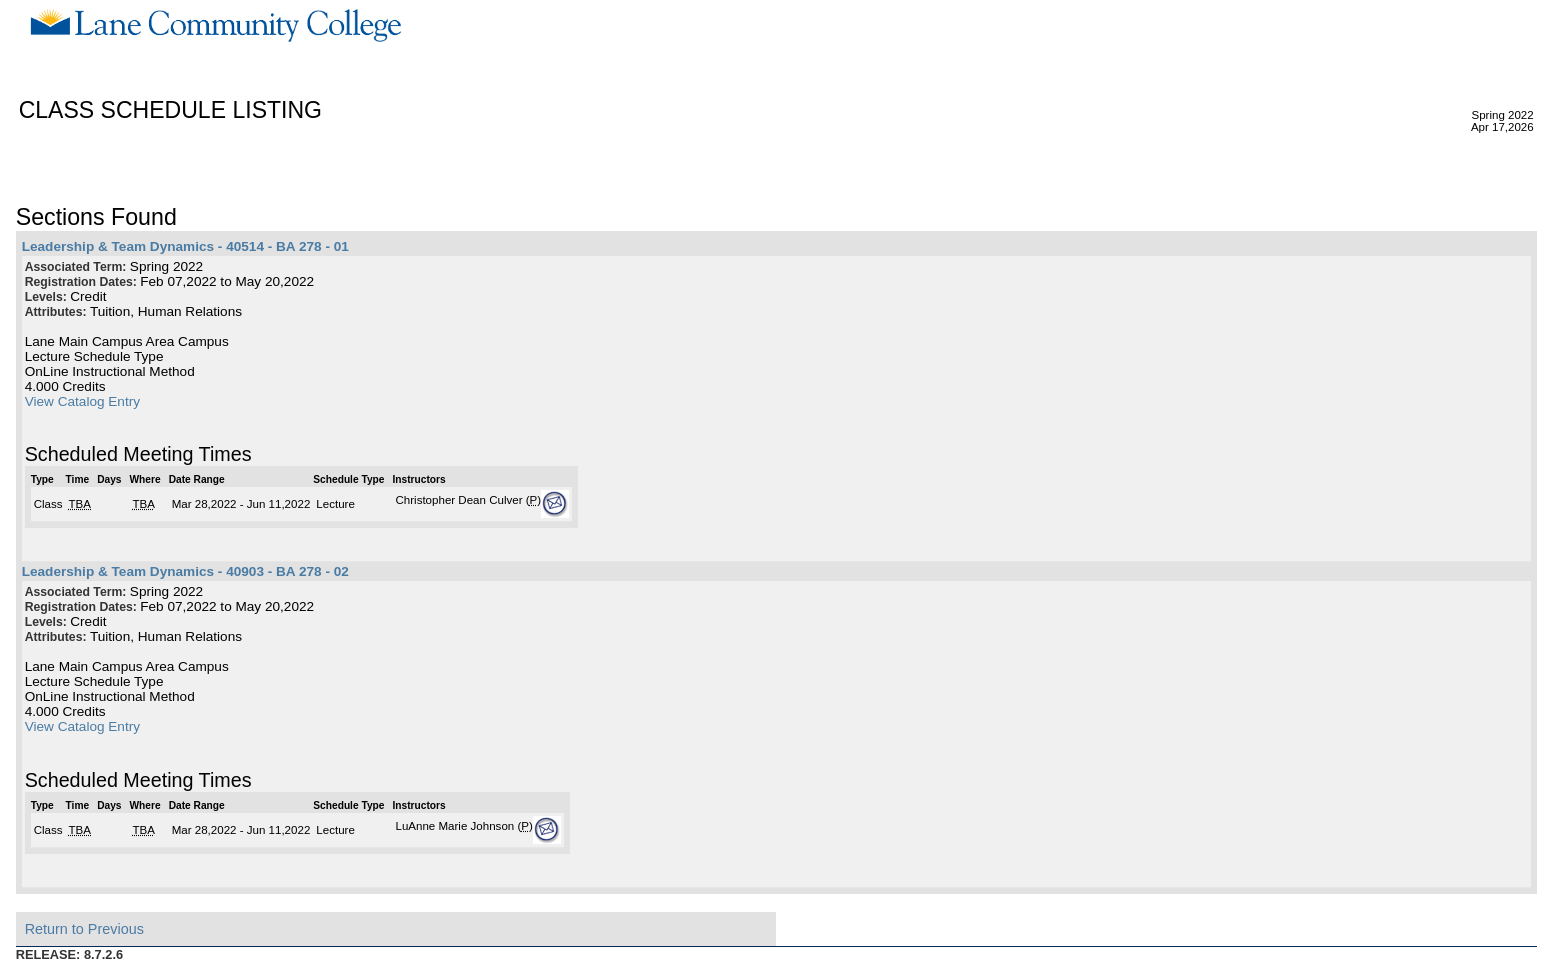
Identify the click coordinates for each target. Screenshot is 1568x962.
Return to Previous (84, 929)
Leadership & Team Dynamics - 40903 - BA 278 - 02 (185, 571)
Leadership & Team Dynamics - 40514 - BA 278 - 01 (185, 246)
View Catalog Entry (82, 401)
